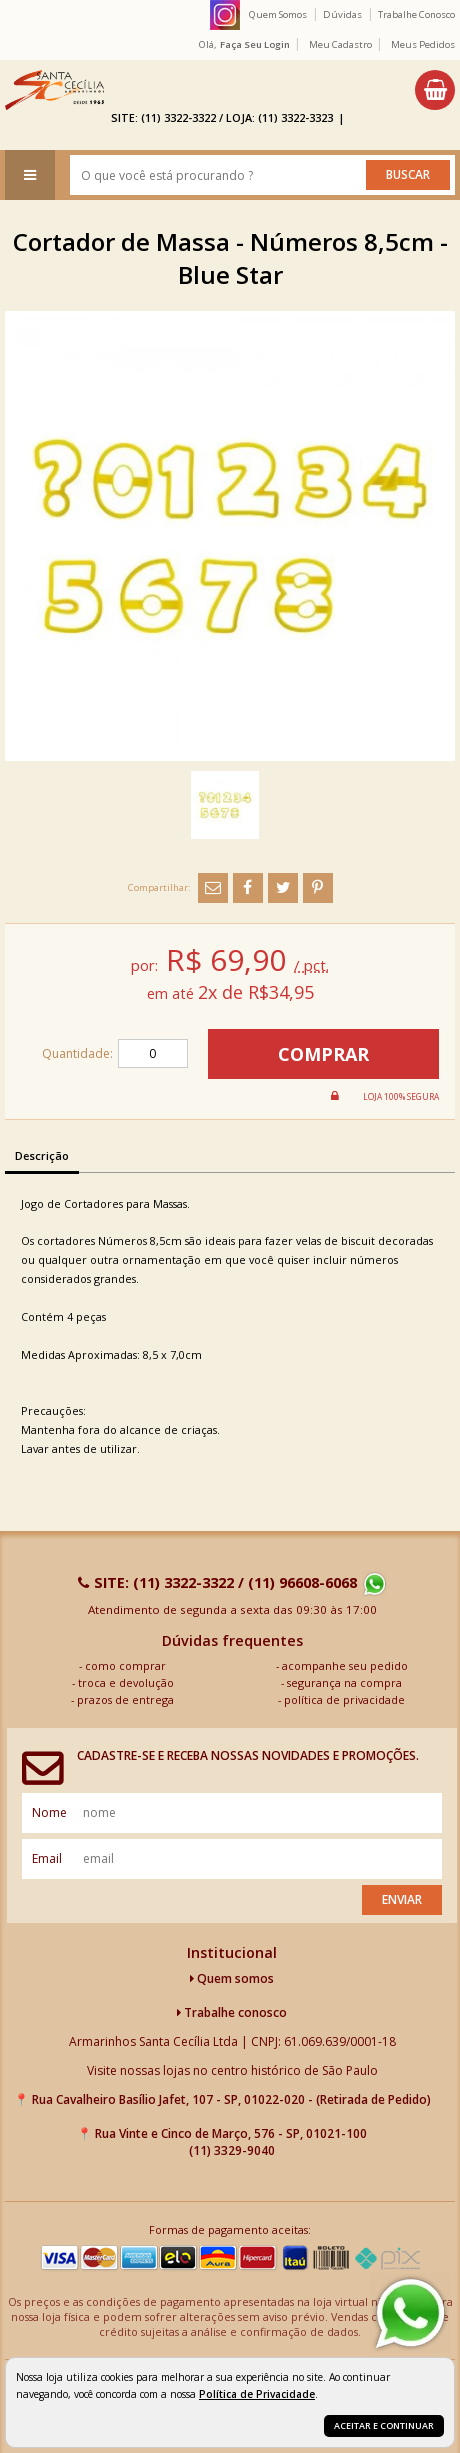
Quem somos (232, 1978)
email (47, 1858)
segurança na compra (344, 1682)
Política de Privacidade (257, 2394)
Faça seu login (255, 44)
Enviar (402, 1899)
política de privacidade (344, 1699)
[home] (54, 90)
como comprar (125, 1665)
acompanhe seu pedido (345, 1665)
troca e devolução (126, 1682)
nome (49, 1812)
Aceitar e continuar (384, 2425)
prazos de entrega (125, 1699)
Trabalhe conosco (232, 2012)
